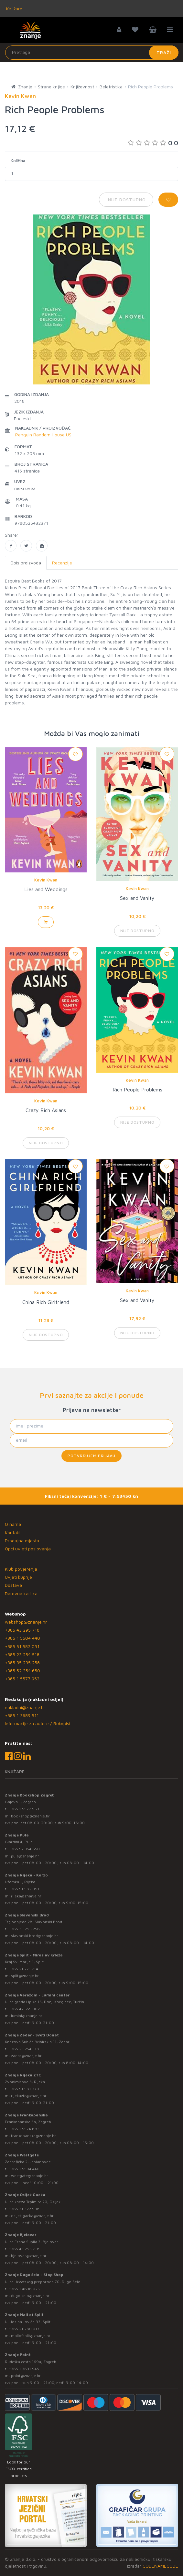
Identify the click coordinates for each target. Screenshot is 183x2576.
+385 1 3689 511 (22, 1715)
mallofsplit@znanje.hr (30, 2335)
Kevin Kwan (45, 879)
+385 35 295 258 (22, 1662)
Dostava (13, 1585)
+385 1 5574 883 (24, 2128)
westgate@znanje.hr (29, 2175)
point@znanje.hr (26, 2375)
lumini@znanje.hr (26, 2015)
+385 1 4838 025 (24, 2288)
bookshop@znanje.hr (30, 1816)
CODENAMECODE (160, 2566)
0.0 (153, 142)
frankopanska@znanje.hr (33, 2135)
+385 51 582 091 (22, 1646)
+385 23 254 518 (22, 1654)
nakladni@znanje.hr (25, 1707)
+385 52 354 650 (22, 1670)
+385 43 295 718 (22, 1630)
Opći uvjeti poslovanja (28, 1548)
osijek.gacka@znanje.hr (32, 2215)
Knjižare (13, 8)
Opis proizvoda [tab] (25, 562)
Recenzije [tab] (62, 562)
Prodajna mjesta (22, 1540)
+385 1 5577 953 (22, 1678)
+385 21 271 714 (23, 1968)
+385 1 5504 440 (22, 1638)
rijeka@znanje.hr (26, 1896)
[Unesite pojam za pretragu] (91, 52)
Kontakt (13, 1532)
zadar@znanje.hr (26, 2055)
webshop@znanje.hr (26, 1622)
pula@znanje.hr (25, 1856)
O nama (13, 1524)
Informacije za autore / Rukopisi (37, 1723)
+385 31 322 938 (24, 2208)
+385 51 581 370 (24, 2088)
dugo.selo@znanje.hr (30, 2295)
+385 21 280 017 (24, 2328)
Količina (18, 160)
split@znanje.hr (25, 1975)
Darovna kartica (21, 1593)
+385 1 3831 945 (24, 2368)
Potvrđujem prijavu (91, 1455)
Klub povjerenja (21, 1569)
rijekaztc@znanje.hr (29, 2095)
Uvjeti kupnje (18, 1577)
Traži (163, 52)
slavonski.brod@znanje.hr (34, 1935)
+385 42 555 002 (24, 2008)
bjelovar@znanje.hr (29, 2255)
